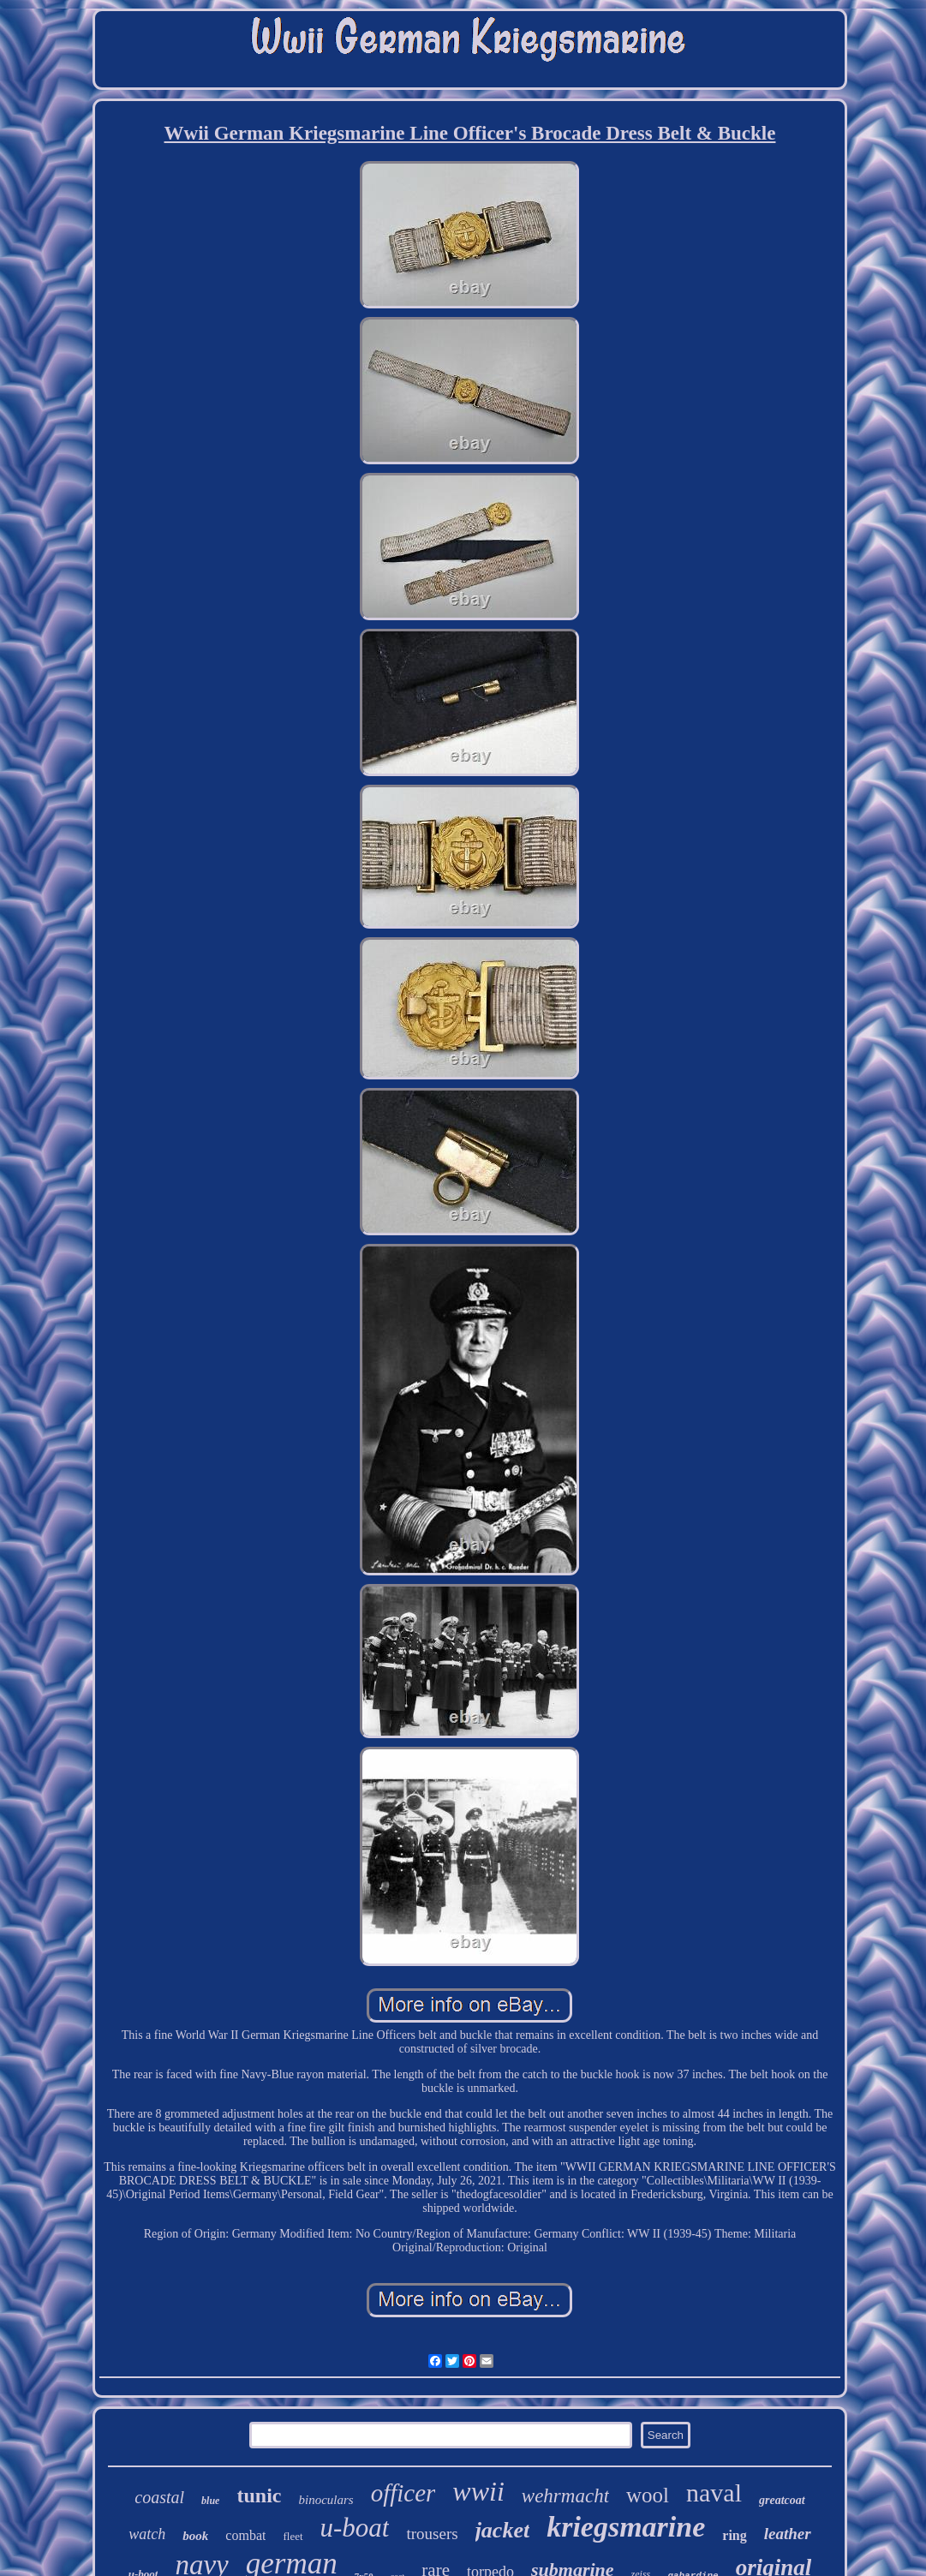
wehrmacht (565, 2496)
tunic (258, 2495)
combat (245, 2535)
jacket (502, 2530)
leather (787, 2534)
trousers (431, 2534)
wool (647, 2495)
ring (734, 2535)
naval (714, 2492)
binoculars (325, 2500)
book (195, 2536)
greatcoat (782, 2500)
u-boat (355, 2528)
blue (210, 2501)
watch (146, 2534)
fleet (292, 2536)
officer (403, 2493)
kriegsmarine (626, 2527)
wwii (478, 2491)
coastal (159, 2497)
